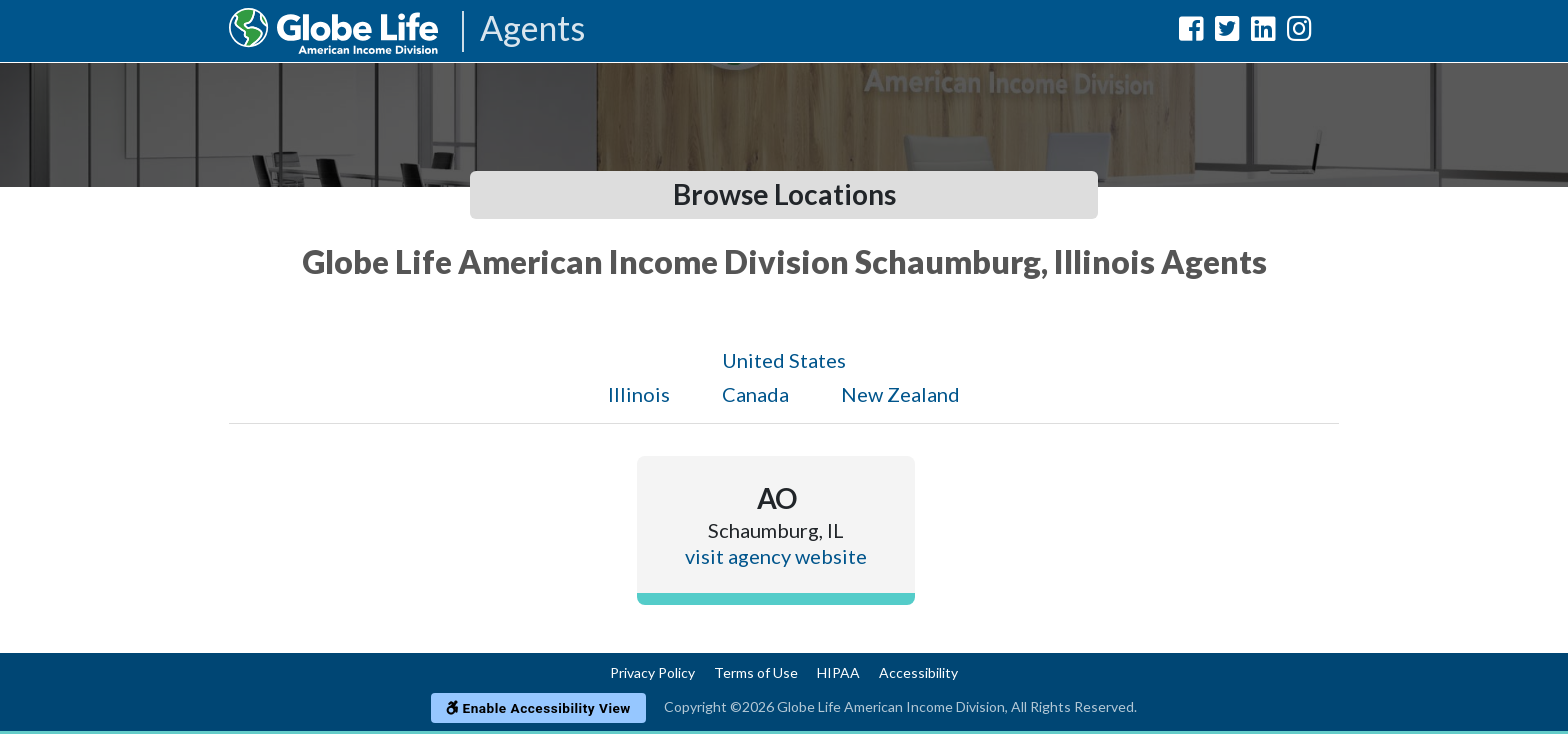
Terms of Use (756, 672)
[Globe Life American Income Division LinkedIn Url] (1263, 32)
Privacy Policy (652, 672)
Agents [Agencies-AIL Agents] (532, 29)
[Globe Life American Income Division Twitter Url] (1227, 32)
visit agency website (776, 556)
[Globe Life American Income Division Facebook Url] (1191, 32)
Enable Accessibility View (538, 708)
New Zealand (900, 394)
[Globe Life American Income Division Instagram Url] (1299, 32)
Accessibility (918, 672)
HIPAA (838, 672)
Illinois (639, 394)
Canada (755, 394)
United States (784, 360)
